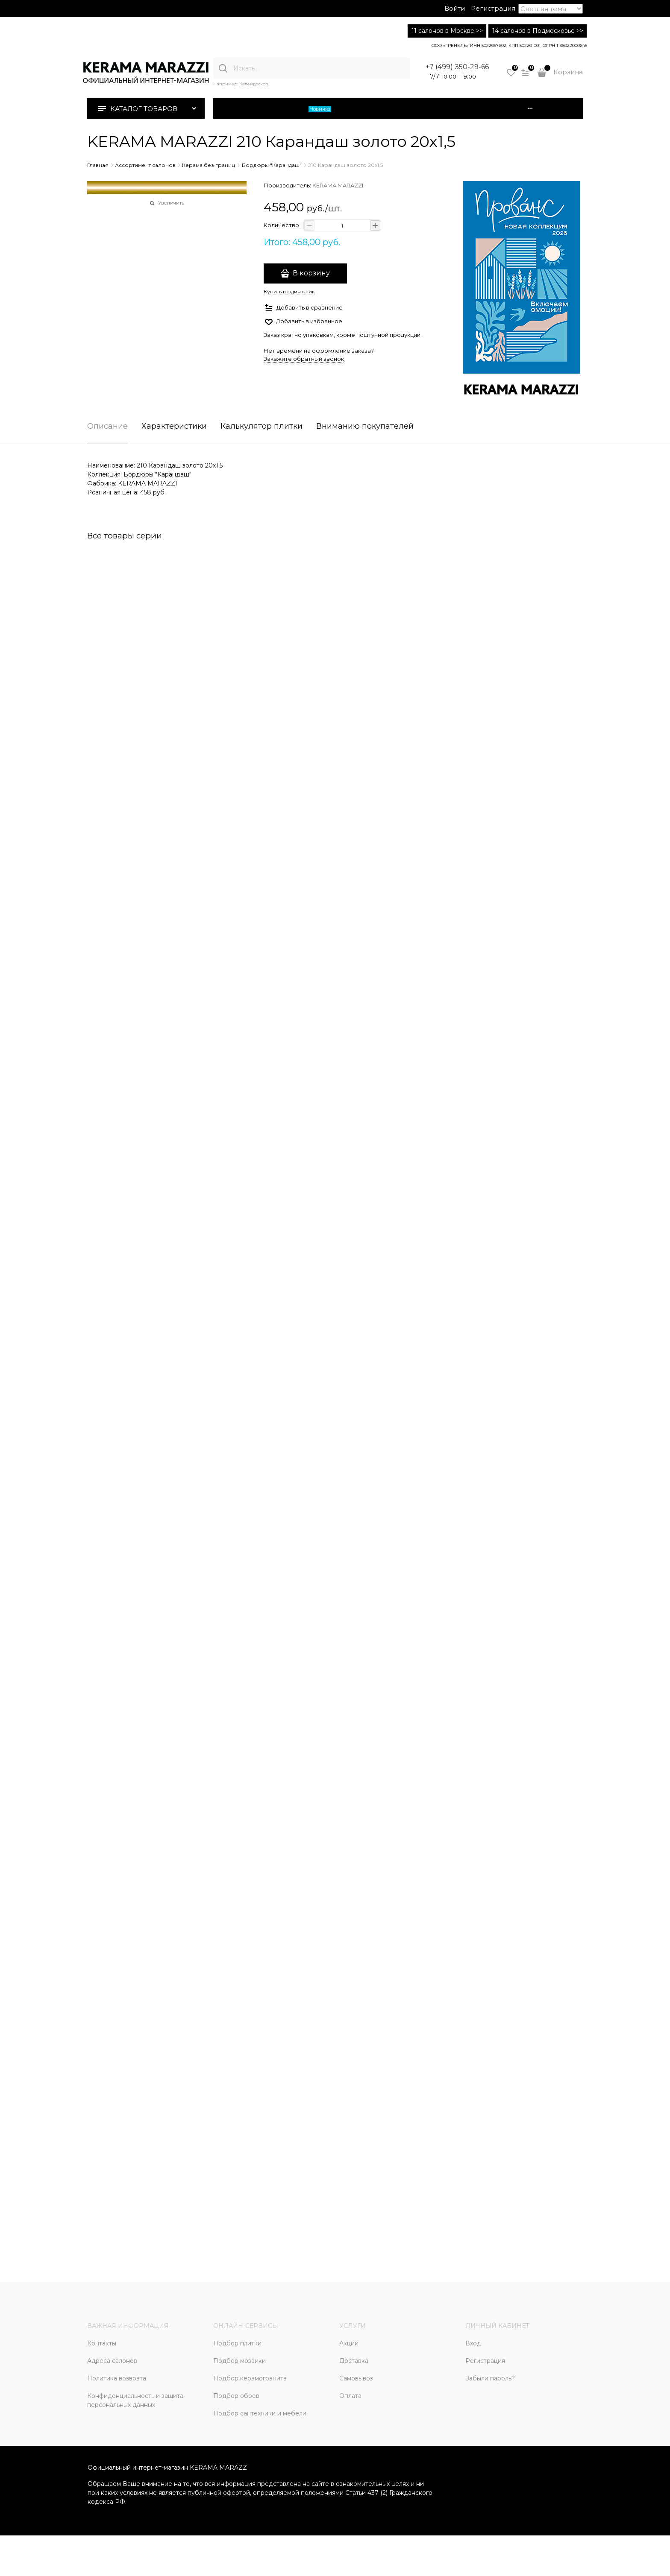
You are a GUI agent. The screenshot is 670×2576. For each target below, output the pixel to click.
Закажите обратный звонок (304, 358)
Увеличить (171, 203)
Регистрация (493, 8)
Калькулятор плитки (261, 426)
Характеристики (174, 426)
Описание (107, 426)
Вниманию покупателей (365, 426)
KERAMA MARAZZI (337, 185)
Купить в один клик (289, 291)
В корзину (311, 273)
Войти (454, 8)
